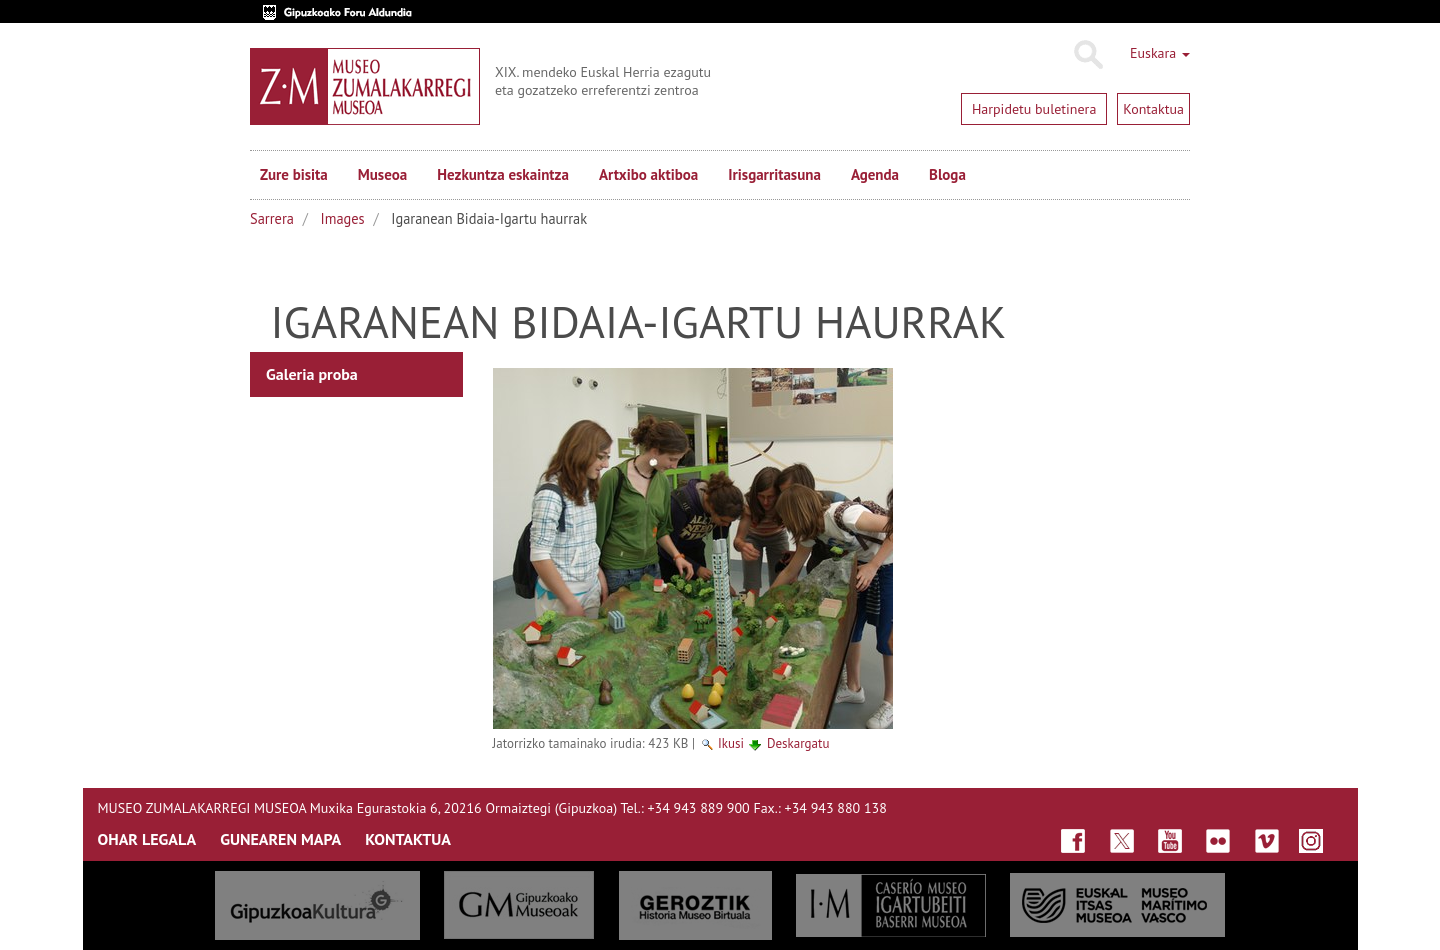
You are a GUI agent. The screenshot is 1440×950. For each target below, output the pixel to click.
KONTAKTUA (408, 839)
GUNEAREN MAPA (280, 839)
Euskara (1160, 53)
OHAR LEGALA (147, 839)
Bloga (947, 174)
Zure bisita (294, 174)
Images (343, 218)
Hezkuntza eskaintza (503, 174)
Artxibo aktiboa (648, 174)
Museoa (382, 174)
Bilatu (1087, 55)
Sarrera (272, 218)
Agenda (875, 174)
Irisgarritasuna (774, 174)
